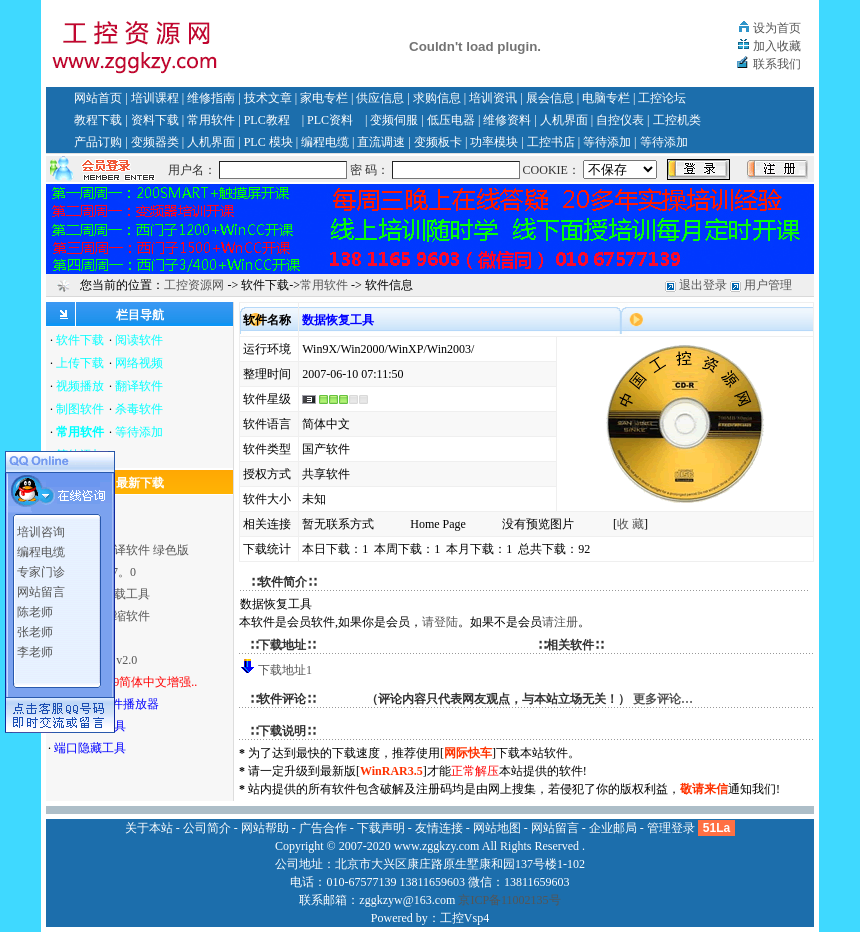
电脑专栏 (606, 98)
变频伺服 (394, 120)
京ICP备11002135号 (509, 900)
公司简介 (207, 828)
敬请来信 (704, 789)
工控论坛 (662, 98)
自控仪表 (620, 120)
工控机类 (677, 120)
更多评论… (663, 699)
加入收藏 (777, 46)
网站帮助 (265, 828)
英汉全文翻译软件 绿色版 (121, 550)
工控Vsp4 (464, 918)
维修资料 (507, 120)
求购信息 (437, 98)
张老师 (35, 630)
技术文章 (268, 98)
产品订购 (98, 142)
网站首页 (98, 98)
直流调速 (381, 142)
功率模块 (494, 142)
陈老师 (35, 610)
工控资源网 (194, 285)
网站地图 (497, 828)
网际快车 (468, 753)
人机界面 (564, 120)
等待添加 (607, 142)
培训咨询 (41, 530)
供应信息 (380, 98)
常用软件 (211, 120)
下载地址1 (285, 670)
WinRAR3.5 (391, 771)
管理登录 (671, 828)
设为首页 (777, 28)
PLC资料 (330, 120)
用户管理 (768, 285)
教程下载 (98, 120)
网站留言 (41, 590)
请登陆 (440, 622)
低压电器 (451, 120)
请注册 (560, 622)
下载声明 (381, 828)
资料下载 (155, 120)
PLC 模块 (268, 142)
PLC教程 (267, 120)
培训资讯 (493, 98)
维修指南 (211, 98)
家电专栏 (324, 98)
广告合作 (323, 828)
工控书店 (551, 142)
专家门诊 (41, 570)
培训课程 (155, 98)
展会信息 (550, 98)
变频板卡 (438, 142)
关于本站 (149, 828)
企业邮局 (613, 828)
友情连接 (439, 828)
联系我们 (777, 64)
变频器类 (155, 142)
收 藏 (630, 524)
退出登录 (703, 285)
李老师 (35, 650)
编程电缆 (325, 142)
